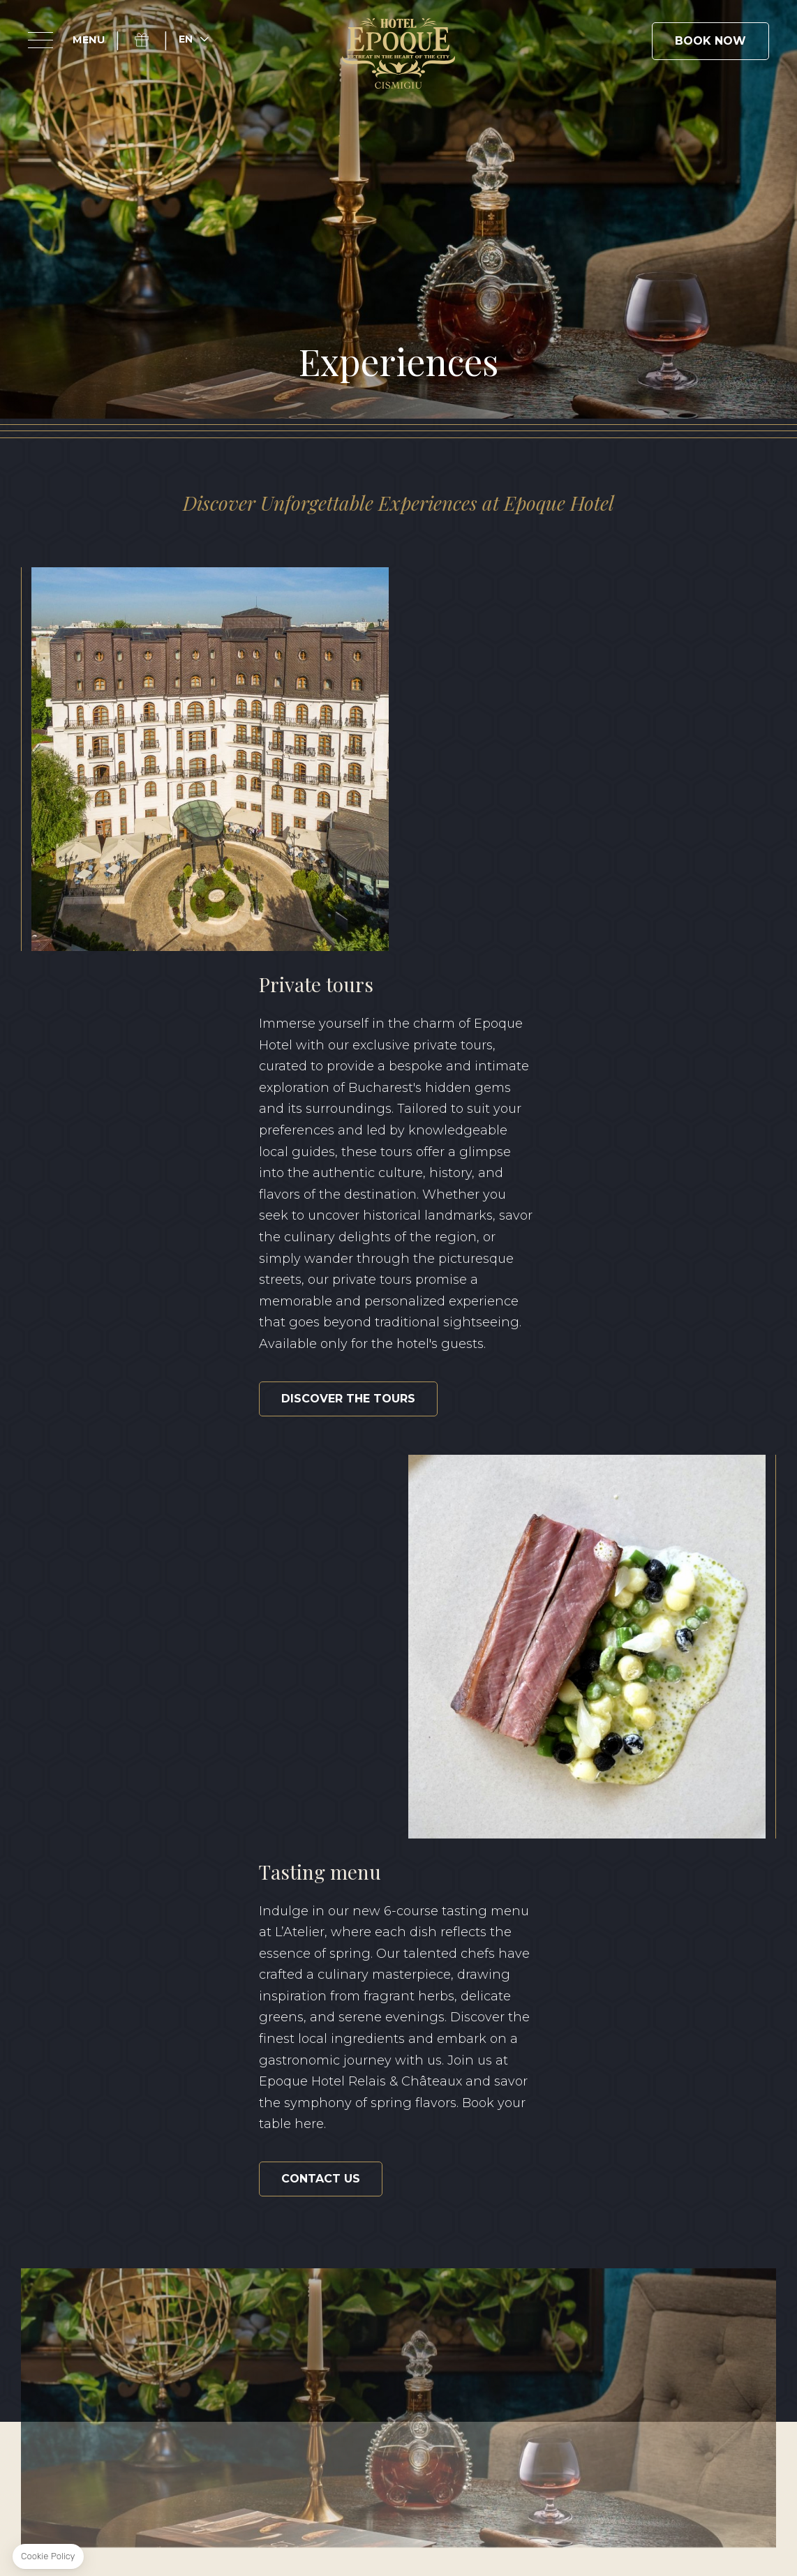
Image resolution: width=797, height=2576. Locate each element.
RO (726, 2365)
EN (683, 2365)
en (186, 39)
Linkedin (138, 2254)
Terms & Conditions (189, 2418)
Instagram (106, 2254)
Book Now (710, 40)
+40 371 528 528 (405, 2279)
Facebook (74, 2254)
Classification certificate (587, 2418)
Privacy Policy (303, 2418)
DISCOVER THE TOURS (528, 994)
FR (768, 2365)
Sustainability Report (427, 2418)
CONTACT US (140, 1392)
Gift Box (150, 40)
